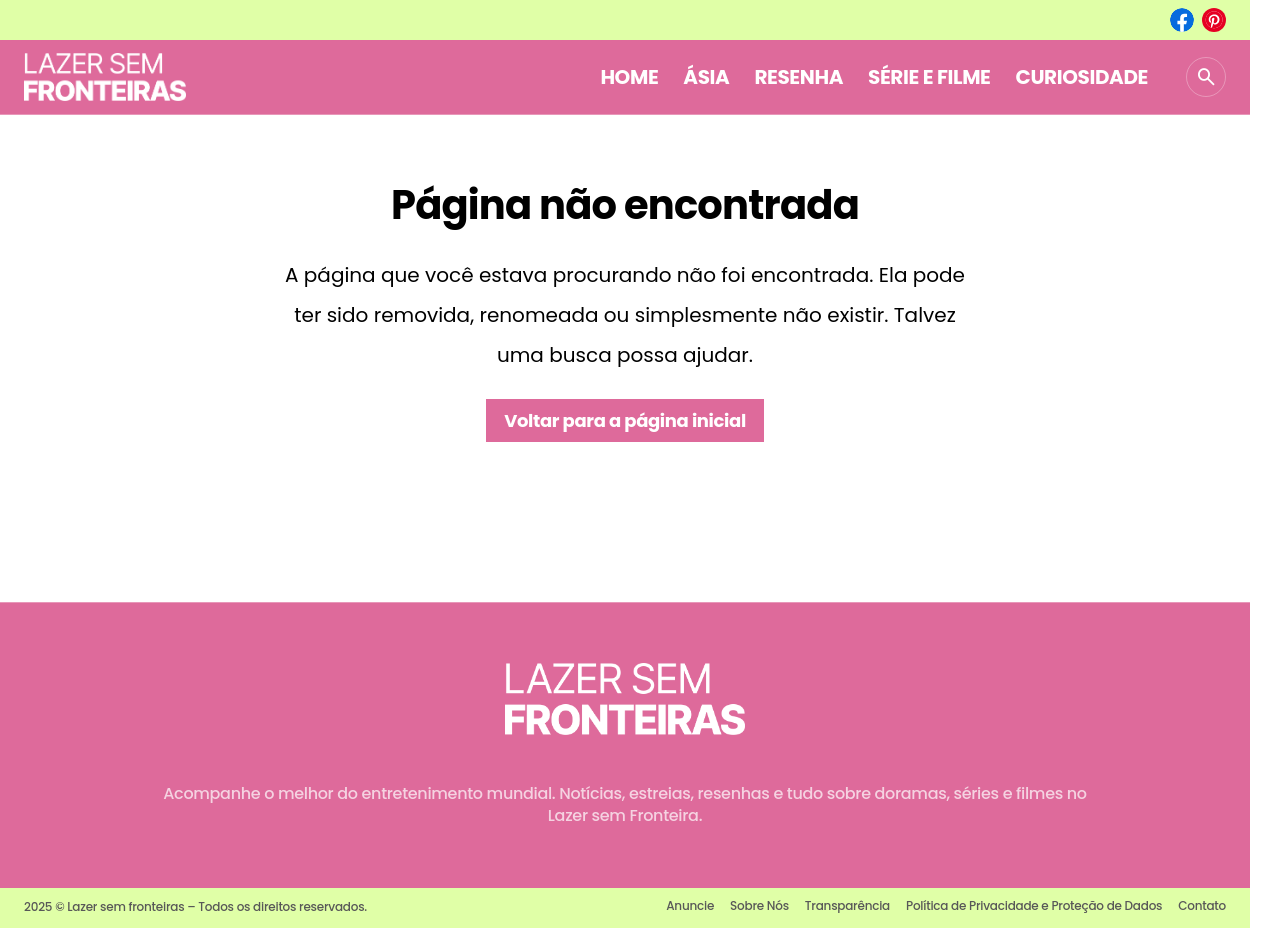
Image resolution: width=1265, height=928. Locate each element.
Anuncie (690, 905)
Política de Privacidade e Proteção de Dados (1034, 905)
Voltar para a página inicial (625, 420)
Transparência (847, 905)
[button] (1206, 77)
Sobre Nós (759, 905)
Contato (1202, 905)
